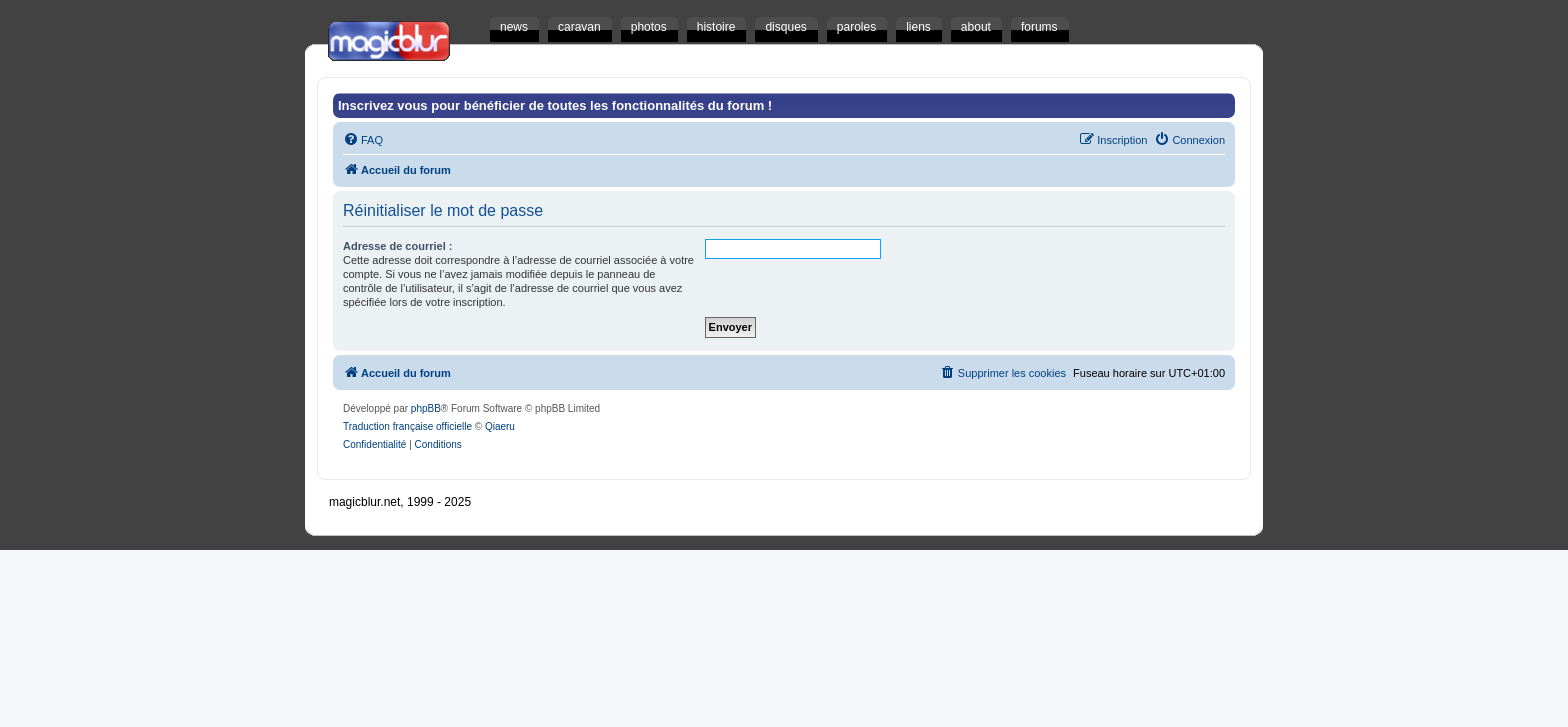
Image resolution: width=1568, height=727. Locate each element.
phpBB (426, 408)
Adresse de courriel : (397, 246)
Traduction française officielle (407, 426)
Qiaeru (500, 426)
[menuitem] (363, 140)
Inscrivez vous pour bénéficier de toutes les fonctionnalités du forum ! (555, 105)
